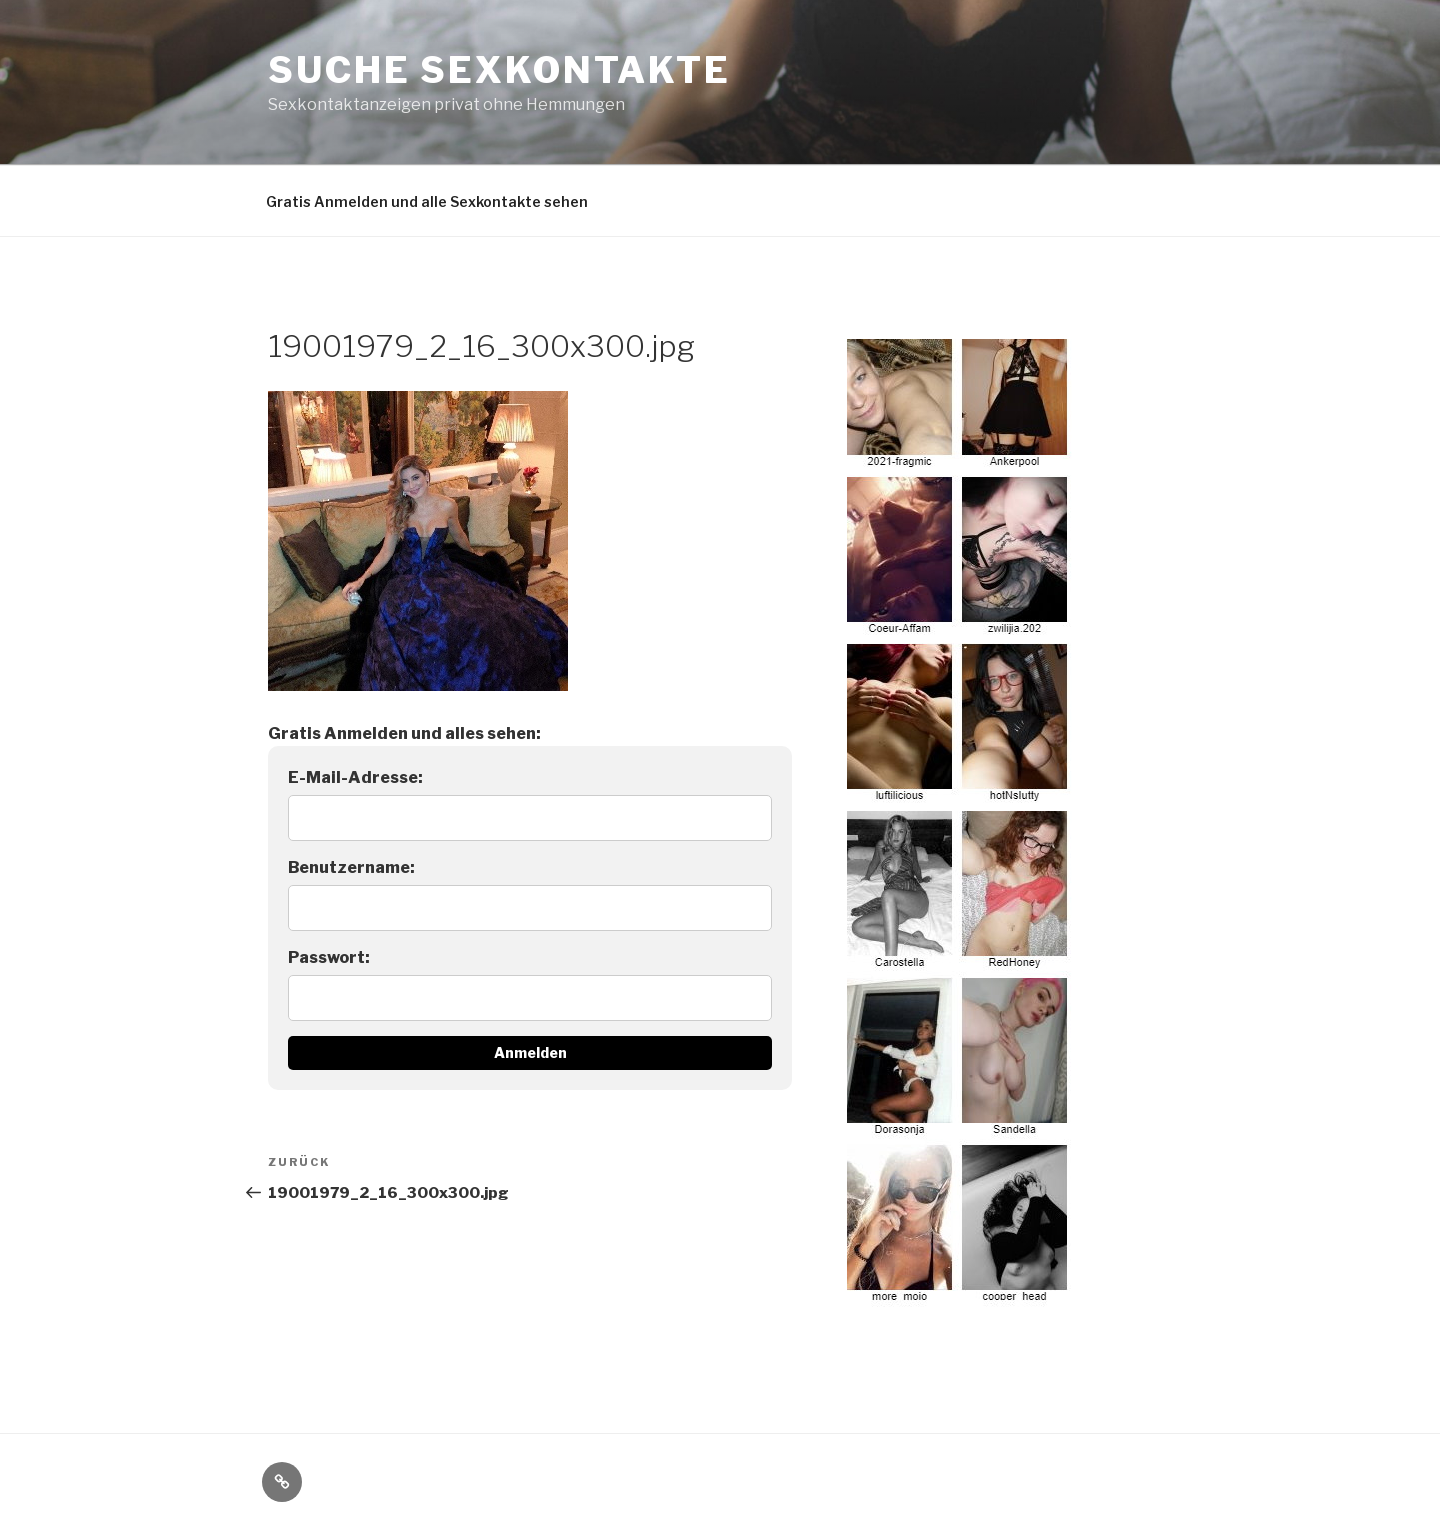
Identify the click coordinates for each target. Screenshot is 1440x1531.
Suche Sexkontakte (499, 70)
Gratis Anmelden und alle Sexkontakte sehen (427, 201)
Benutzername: (351, 867)
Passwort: (329, 957)
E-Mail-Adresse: (355, 777)
